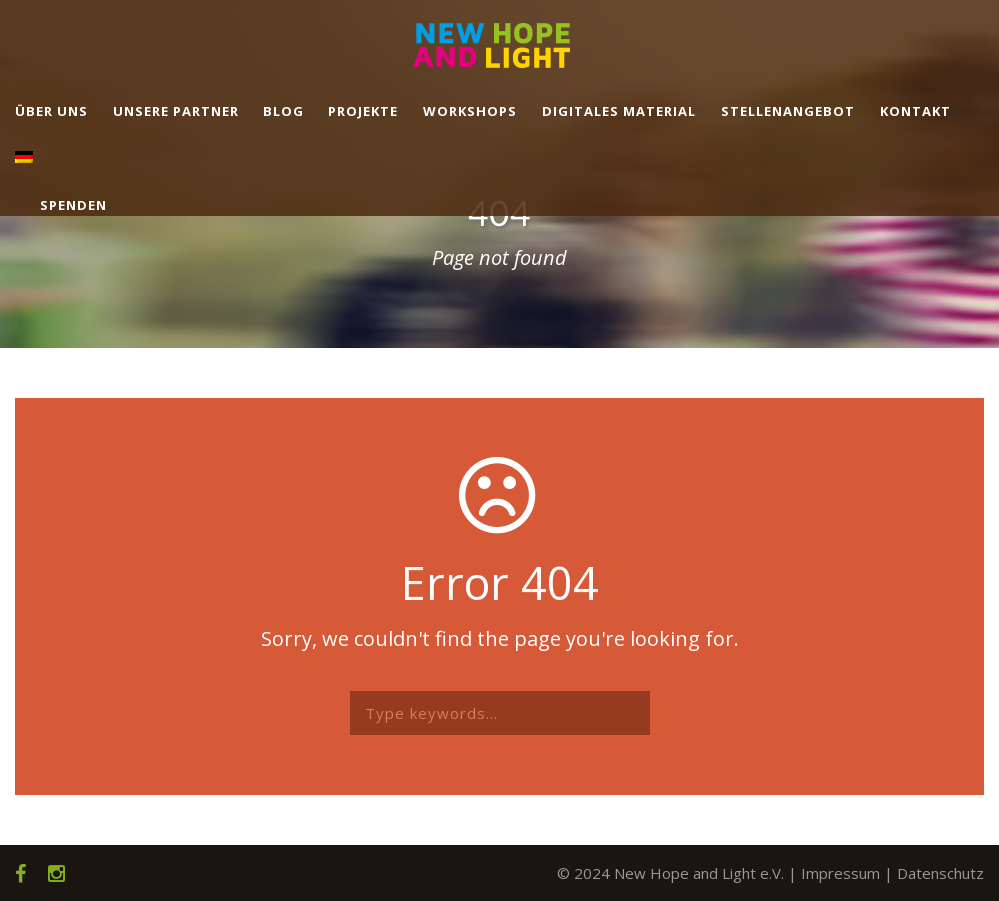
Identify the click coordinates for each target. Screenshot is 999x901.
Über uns (51, 111)
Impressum (840, 873)
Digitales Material (619, 111)
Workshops (470, 111)
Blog (283, 111)
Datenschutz (940, 873)
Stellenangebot (788, 111)
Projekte (363, 111)
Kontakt (915, 111)
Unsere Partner (176, 111)
